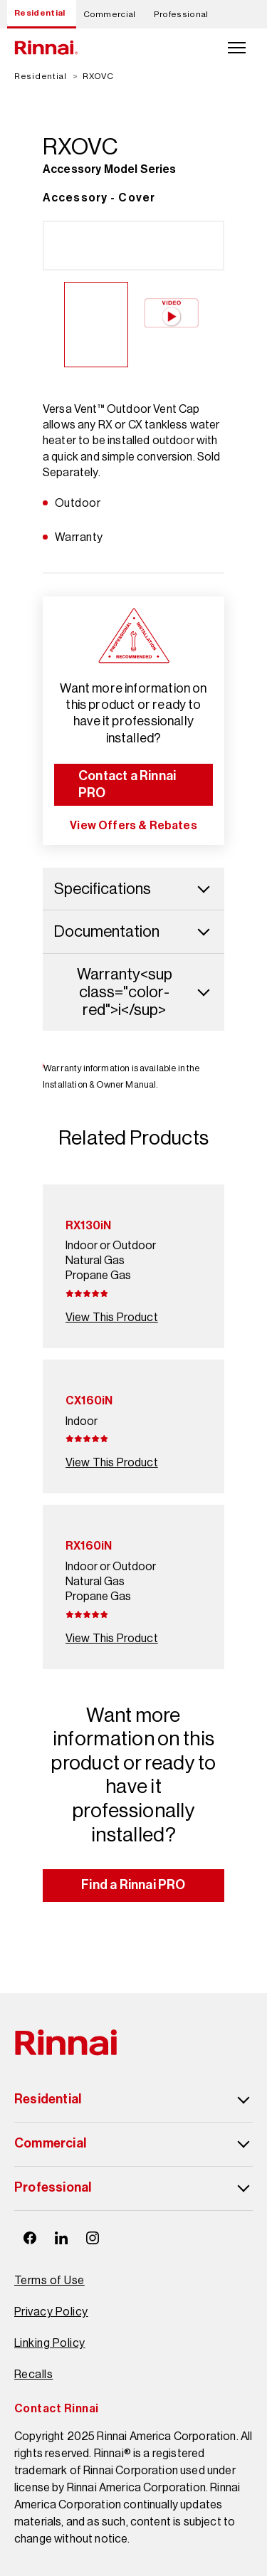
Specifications (133, 888)
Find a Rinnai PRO (133, 1885)
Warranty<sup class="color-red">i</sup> (145, 992)
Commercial (109, 14)
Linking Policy (49, 2343)
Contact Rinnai (56, 2408)
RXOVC (98, 76)
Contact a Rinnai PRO (127, 784)
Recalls (33, 2374)
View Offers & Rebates (133, 825)
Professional (181, 14)
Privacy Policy (51, 2311)
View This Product (112, 1317)
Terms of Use (49, 2280)
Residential (40, 13)
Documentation (133, 931)
